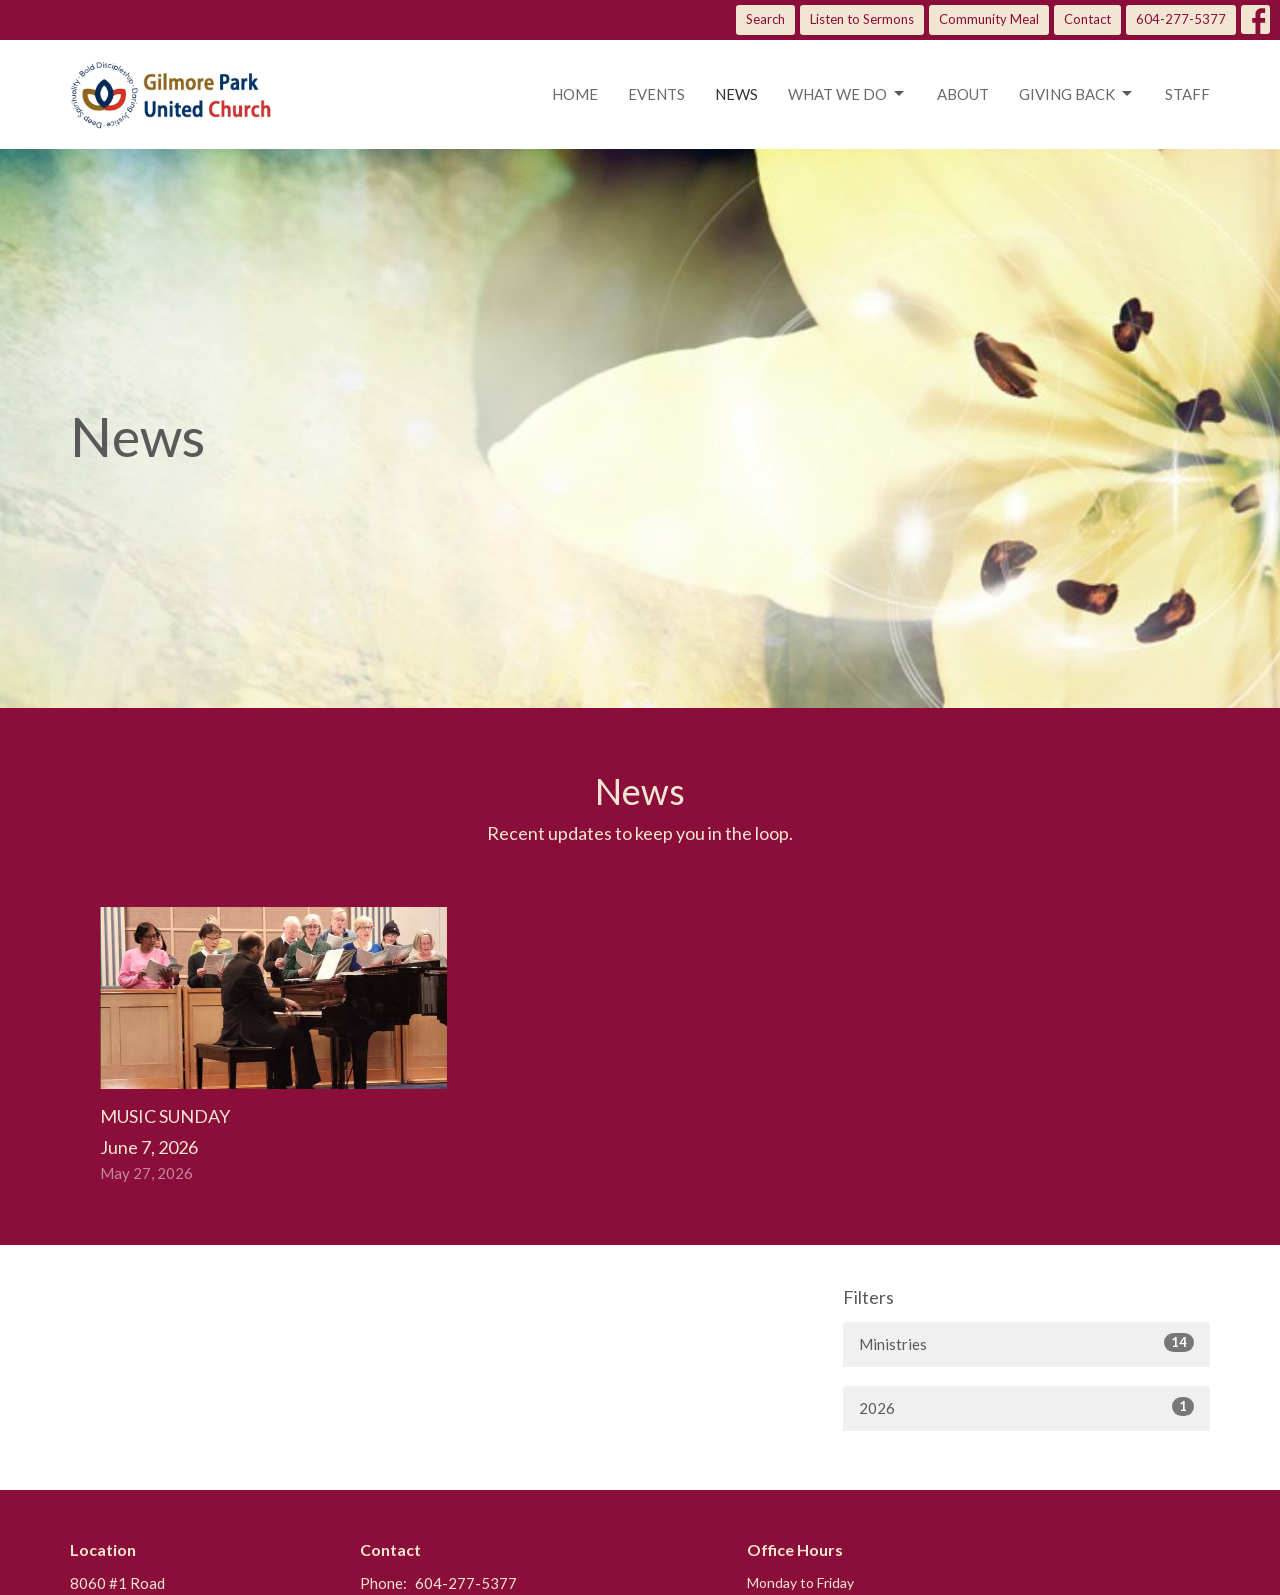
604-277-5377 (1181, 19)
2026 (1026, 1407)
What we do (847, 94)
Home (575, 94)
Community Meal (989, 19)
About (963, 94)
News (736, 94)
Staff (1187, 94)
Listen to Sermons (862, 19)
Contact (1087, 19)
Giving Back (1077, 94)
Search (765, 19)
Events (656, 94)
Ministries (1026, 1343)
